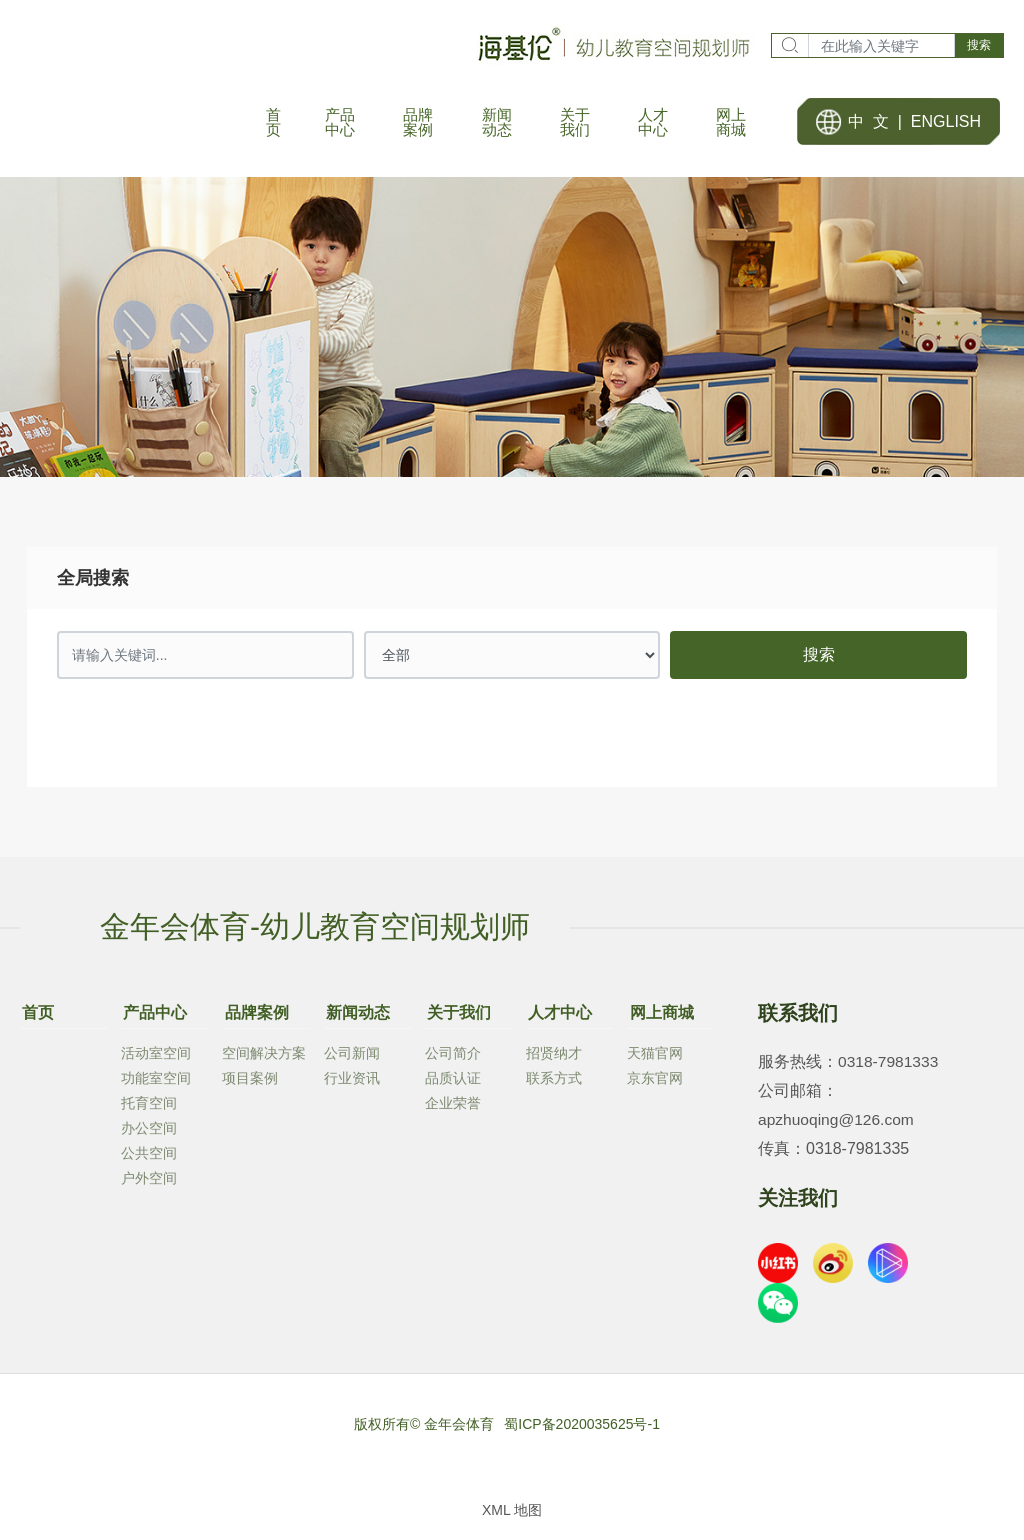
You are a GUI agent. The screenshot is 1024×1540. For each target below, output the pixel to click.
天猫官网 (655, 1058)
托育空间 (149, 1108)
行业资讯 (352, 1083)
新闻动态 (356, 1018)
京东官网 (655, 1083)
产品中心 (153, 1018)
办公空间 (149, 1133)
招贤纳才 (554, 1058)
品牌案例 (254, 1018)
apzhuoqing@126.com (838, 1128)
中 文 (868, 126)
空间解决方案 (264, 1058)
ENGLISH (946, 126)
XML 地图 (512, 1519)
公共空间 (149, 1158)
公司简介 (453, 1058)
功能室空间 (156, 1083)
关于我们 (457, 1018)
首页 (36, 1018)
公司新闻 (352, 1058)
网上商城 (659, 1018)
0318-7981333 (889, 1070)
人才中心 (558, 1018)
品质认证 (453, 1083)
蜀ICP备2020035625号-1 (582, 1433)
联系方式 (554, 1083)
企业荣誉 (453, 1108)
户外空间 (149, 1183)
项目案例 (250, 1083)
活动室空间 (156, 1058)
